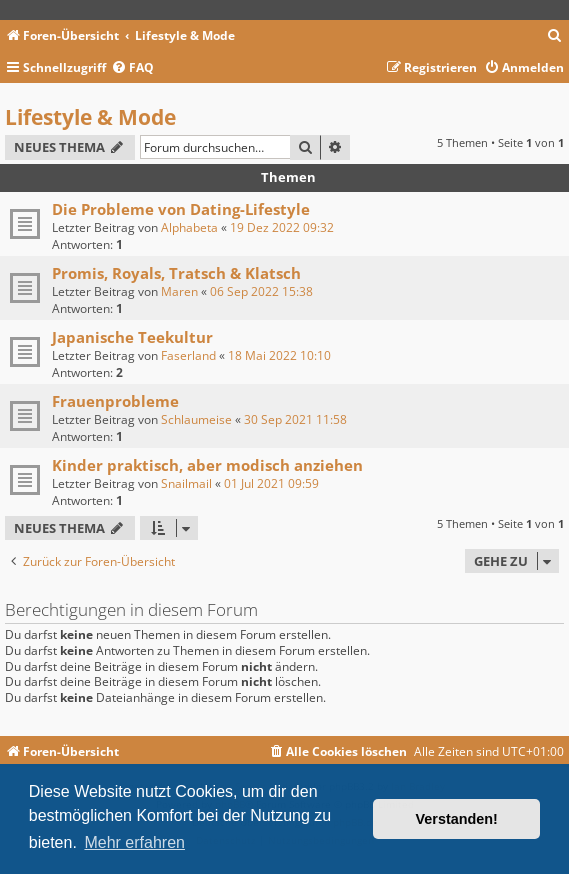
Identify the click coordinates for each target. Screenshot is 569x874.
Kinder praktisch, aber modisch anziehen (207, 465)
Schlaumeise (196, 419)
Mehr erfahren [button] (134, 842)
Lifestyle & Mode (90, 117)
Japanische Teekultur (132, 337)
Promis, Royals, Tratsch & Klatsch (176, 273)
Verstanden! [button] (457, 819)
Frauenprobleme (115, 401)
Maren (179, 291)
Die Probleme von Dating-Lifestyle (181, 209)
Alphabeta (189, 227)
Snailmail (186, 483)
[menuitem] (555, 36)
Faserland (188, 355)
